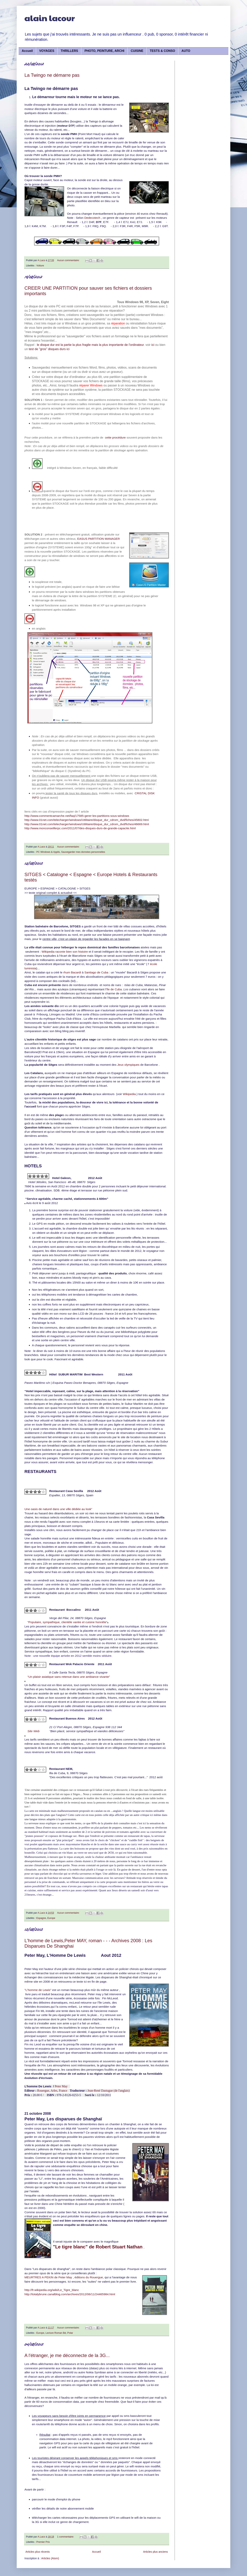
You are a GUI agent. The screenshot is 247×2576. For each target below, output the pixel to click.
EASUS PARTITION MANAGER (98, 538)
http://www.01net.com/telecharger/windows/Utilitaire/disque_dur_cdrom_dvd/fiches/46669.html (86, 824)
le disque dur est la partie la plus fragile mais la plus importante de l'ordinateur (90, 344)
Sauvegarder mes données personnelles (83, 852)
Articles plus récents (37, 2551)
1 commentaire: (66, 2536)
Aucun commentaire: (68, 260)
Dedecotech (92, 217)
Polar (70, 2333)
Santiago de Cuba (96, 972)
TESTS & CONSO (162, 50)
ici (152, 344)
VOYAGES (46, 50)
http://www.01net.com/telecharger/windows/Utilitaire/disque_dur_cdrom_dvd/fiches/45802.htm (86, 819)
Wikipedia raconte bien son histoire (65, 951)
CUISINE (137, 50)
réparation (118, 323)
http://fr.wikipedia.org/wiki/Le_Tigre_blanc (51, 2290)
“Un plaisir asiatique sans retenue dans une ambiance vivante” (68, 1676)
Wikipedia (129, 1094)
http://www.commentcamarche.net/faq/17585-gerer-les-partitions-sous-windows (76, 815)
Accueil (27, 50)
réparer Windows (91, 385)
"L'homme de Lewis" (37, 1990)
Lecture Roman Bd (56, 2333)
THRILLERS (69, 50)
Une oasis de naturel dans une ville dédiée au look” (58, 1509)
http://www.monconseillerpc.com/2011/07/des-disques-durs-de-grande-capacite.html (80, 828)
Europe (51, 1918)
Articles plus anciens (155, 2551)
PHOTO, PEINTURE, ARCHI (104, 50)
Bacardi (76, 972)
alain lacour (49, 18)
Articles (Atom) (50, 2558)
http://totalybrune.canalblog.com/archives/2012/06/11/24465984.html (69, 2294)
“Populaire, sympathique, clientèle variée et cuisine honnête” (67, 1622)
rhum (66, 972)
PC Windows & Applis (48, 852)
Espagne (41, 1918)
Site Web (33, 1731)
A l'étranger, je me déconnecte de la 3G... (67, 2355)
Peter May (61, 2086)
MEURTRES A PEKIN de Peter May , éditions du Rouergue (63, 2277)
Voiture (40, 265)
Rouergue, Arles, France (52, 2090)
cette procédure (115, 437)
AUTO (185, 50)
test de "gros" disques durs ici (49, 349)
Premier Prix (43, 2542)
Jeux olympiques (128, 1064)
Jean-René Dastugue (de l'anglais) (108, 2090)
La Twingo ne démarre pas (52, 75)
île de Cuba (114, 989)
